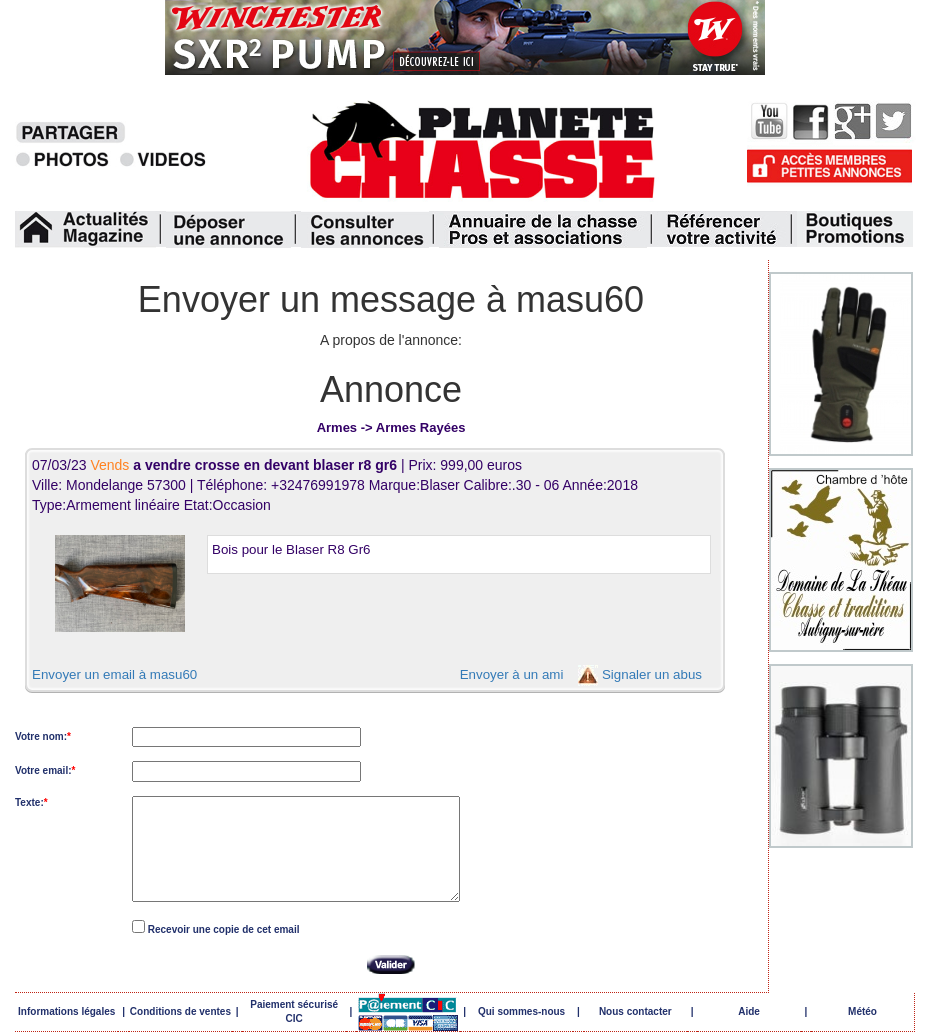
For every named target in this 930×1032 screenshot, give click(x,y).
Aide (749, 1011)
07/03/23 (216, 465)
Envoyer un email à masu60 (114, 674)
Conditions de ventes (180, 1011)
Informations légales (66, 1011)
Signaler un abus (652, 674)
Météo (862, 1011)
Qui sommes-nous (521, 1011)
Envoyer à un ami (512, 674)
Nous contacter (635, 1011)
